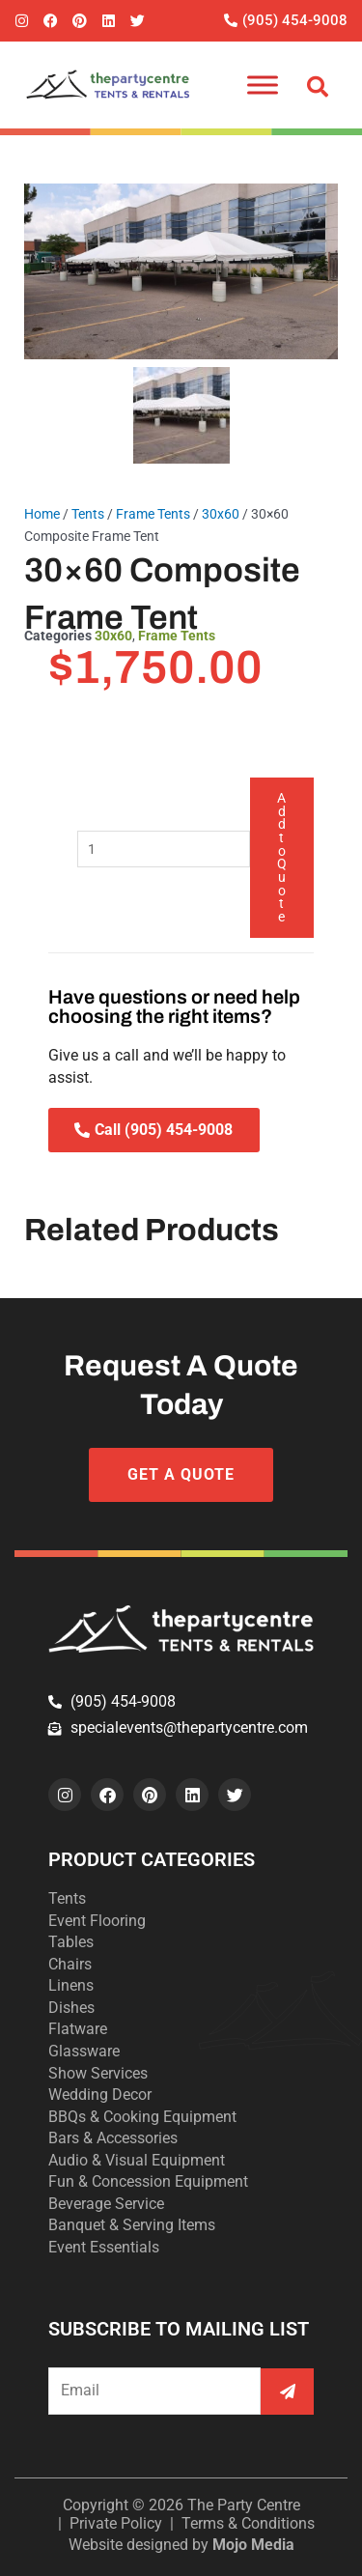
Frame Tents (153, 514)
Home (42, 514)
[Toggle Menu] (262, 84)
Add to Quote (282, 857)
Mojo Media (253, 2544)
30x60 (220, 514)
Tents (87, 514)
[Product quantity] (163, 849)
